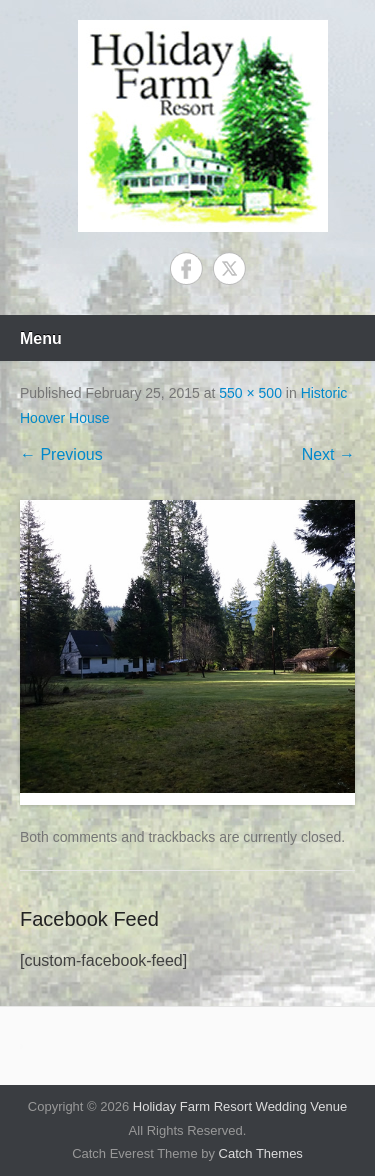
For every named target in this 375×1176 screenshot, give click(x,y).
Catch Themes (261, 1153)
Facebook (186, 268)
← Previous (61, 454)
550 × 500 (250, 393)
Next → (328, 454)
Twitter (229, 268)
